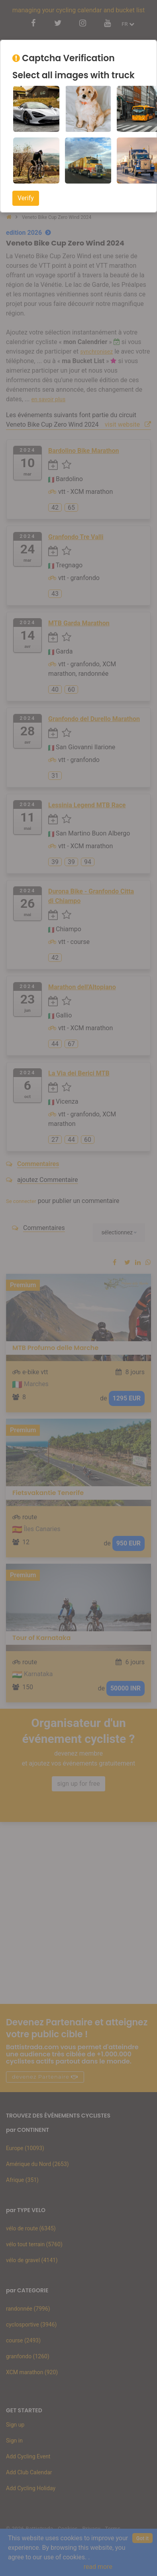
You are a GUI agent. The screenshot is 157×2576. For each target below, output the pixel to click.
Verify (26, 198)
